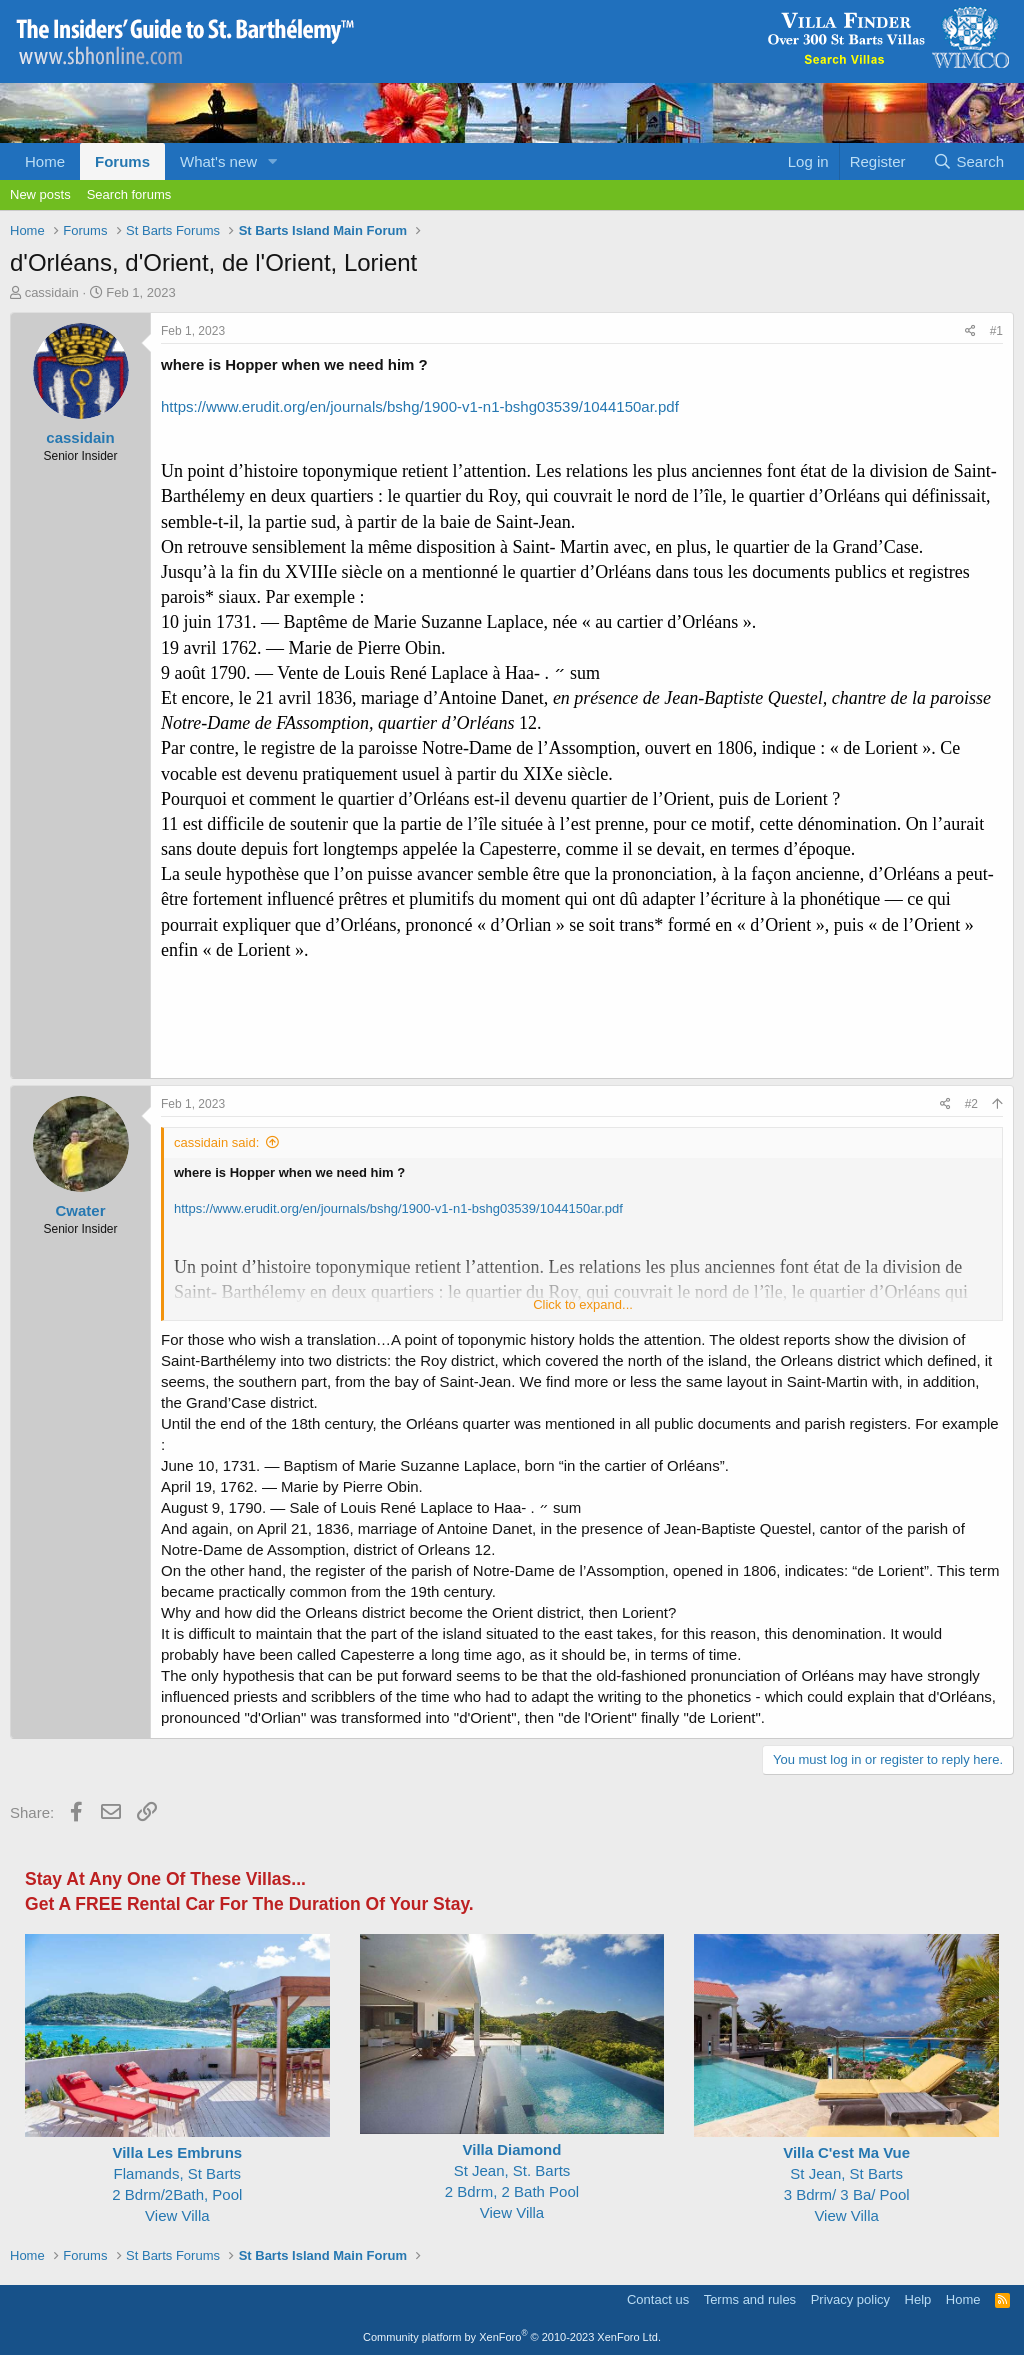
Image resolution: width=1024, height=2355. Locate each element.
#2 (971, 1104)
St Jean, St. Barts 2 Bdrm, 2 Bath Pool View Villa (512, 2170)
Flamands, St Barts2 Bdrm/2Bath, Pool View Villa (177, 2173)
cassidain (52, 292)
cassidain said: (216, 1142)
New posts (40, 194)
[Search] (968, 161)
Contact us (658, 2299)
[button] (273, 161)
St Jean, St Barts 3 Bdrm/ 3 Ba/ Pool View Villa (846, 2173)
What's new (218, 161)
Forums (122, 161)
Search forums (129, 194)
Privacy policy (850, 2299)
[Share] (970, 331)
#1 (996, 331)
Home (45, 161)
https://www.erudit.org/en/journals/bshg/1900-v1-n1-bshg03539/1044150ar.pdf (420, 406)
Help (918, 2299)
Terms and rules (750, 2299)
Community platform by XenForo (512, 2337)
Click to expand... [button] (583, 1304)
